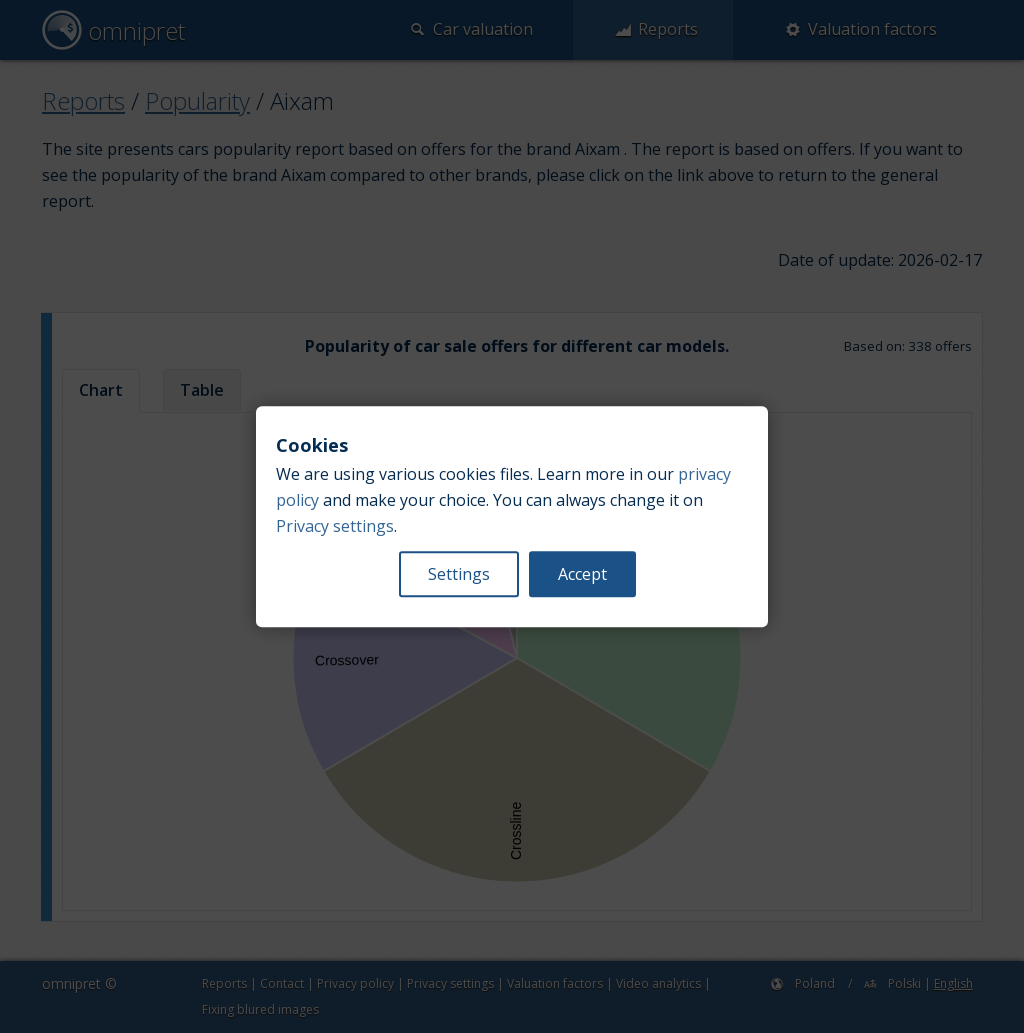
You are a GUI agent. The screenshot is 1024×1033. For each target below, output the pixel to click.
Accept (582, 574)
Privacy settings (335, 526)
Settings (459, 574)
